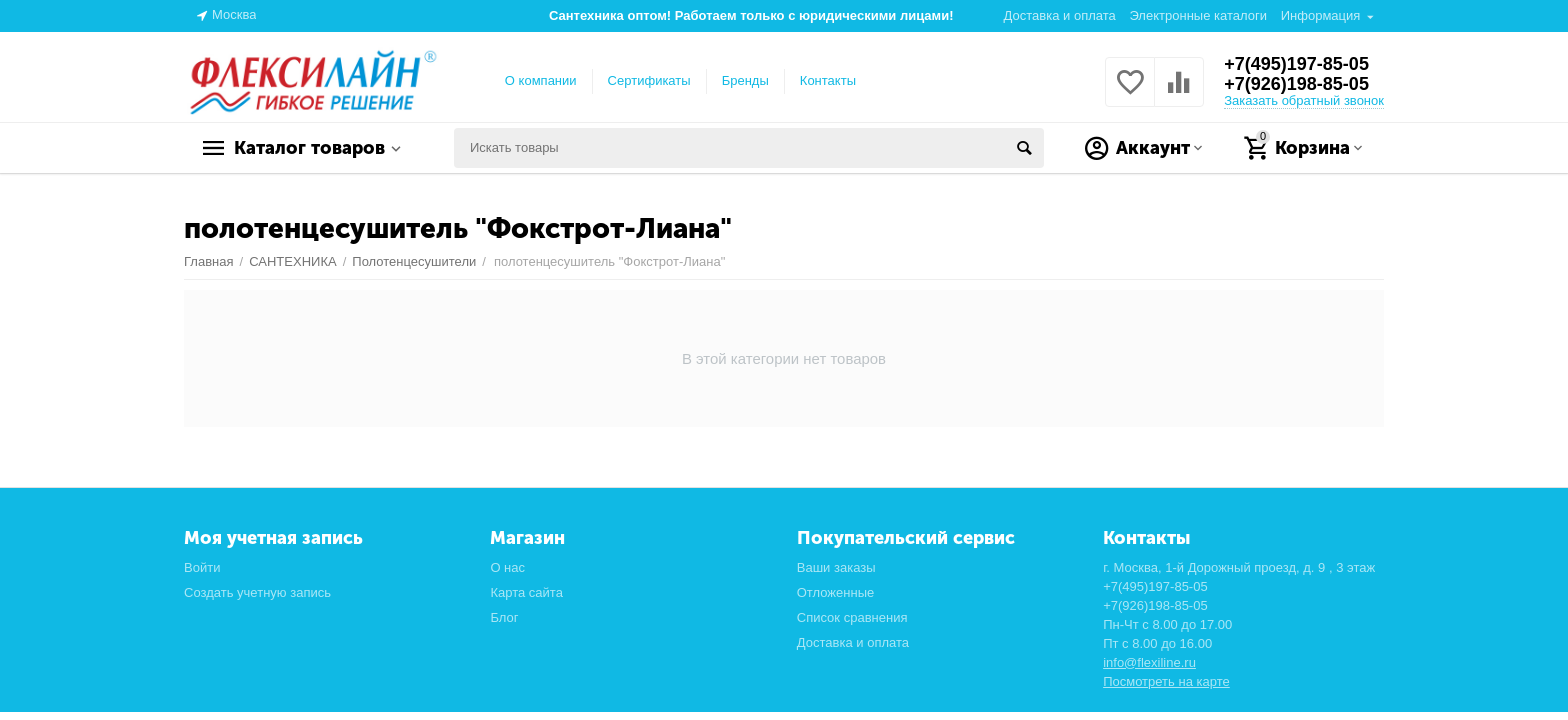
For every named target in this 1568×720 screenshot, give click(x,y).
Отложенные (836, 592)
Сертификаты (649, 80)
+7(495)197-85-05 (1296, 64)
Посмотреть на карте (1166, 681)
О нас (507, 567)
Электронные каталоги (1198, 15)
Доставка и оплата (1060, 15)
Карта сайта (526, 592)
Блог (504, 617)
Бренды (745, 80)
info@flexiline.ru (1149, 662)
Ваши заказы (836, 567)
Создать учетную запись (257, 592)
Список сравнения (852, 617)
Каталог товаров (309, 148)
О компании (541, 80)
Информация (1321, 15)
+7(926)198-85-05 (1296, 84)
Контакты (828, 80)
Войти (202, 567)
